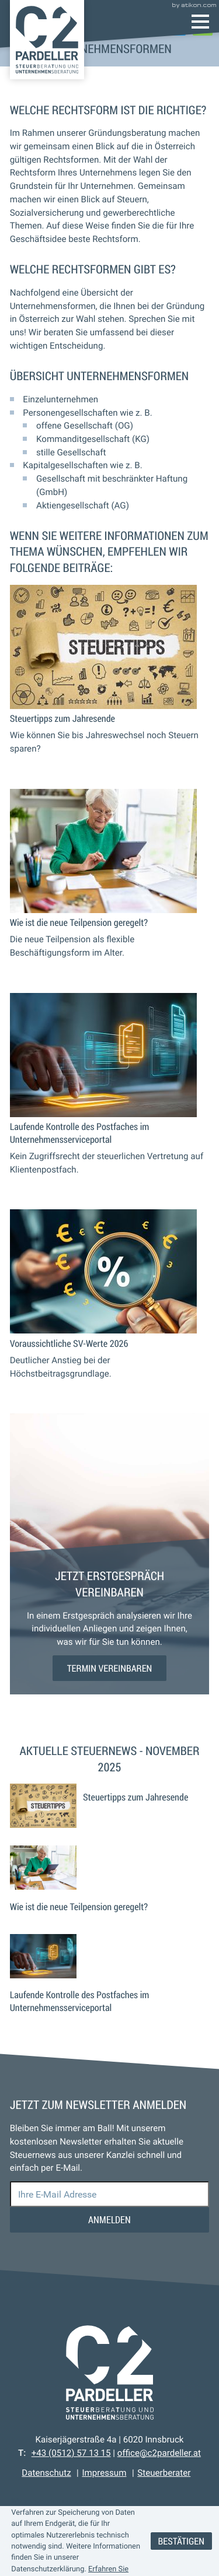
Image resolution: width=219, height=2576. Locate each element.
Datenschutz (46, 2473)
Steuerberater (163, 2473)
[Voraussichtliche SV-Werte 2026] (110, 1304)
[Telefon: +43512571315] (71, 2453)
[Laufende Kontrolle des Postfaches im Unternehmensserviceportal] (110, 1094)
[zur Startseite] (47, 39)
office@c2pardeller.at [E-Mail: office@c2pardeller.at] (159, 2453)
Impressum (104, 2473)
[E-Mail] (110, 2194)
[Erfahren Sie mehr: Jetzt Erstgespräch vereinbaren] (110, 1668)
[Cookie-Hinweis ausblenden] (181, 2541)
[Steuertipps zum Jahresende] (110, 680)
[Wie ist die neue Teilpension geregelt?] (110, 884)
